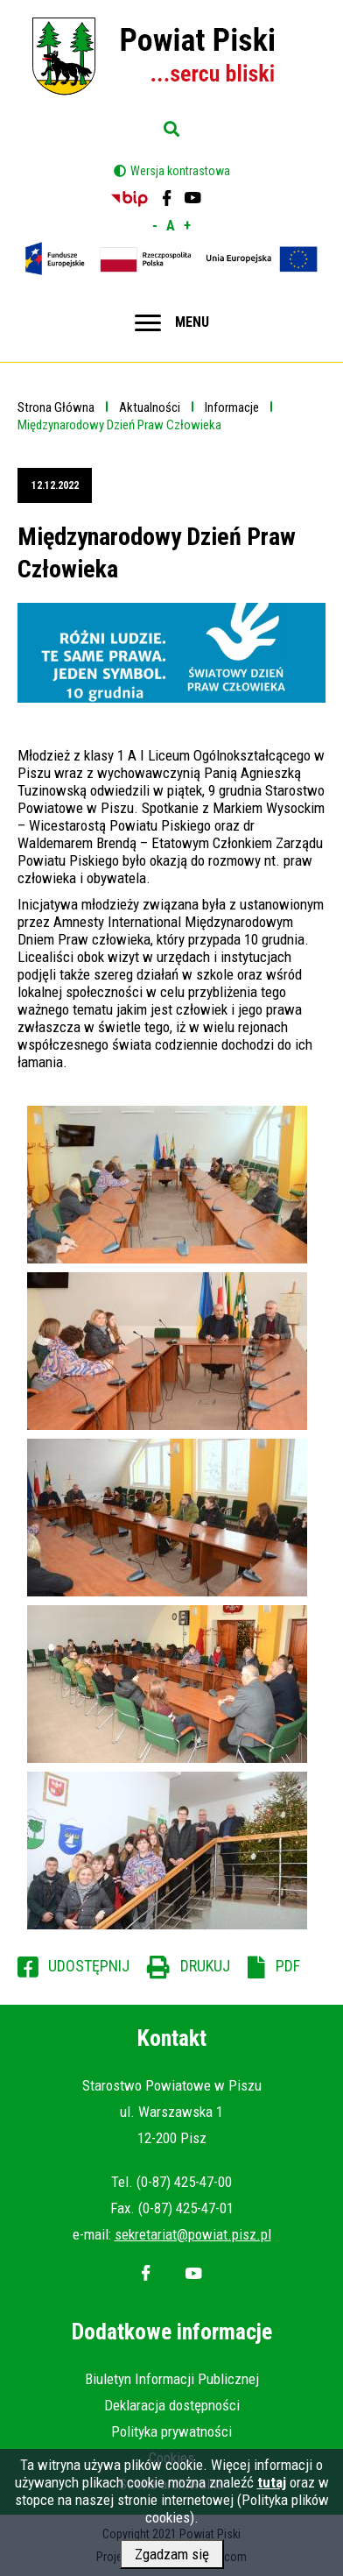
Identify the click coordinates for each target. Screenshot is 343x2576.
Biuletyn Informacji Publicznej (172, 2379)
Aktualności (149, 407)
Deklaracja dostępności (172, 2405)
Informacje (232, 407)
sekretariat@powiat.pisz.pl (193, 2234)
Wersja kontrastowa (180, 171)
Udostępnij (89, 1966)
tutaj (271, 2487)
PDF (288, 1966)
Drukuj (205, 1966)
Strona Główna (56, 407)
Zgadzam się (172, 2559)
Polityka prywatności (171, 2431)
